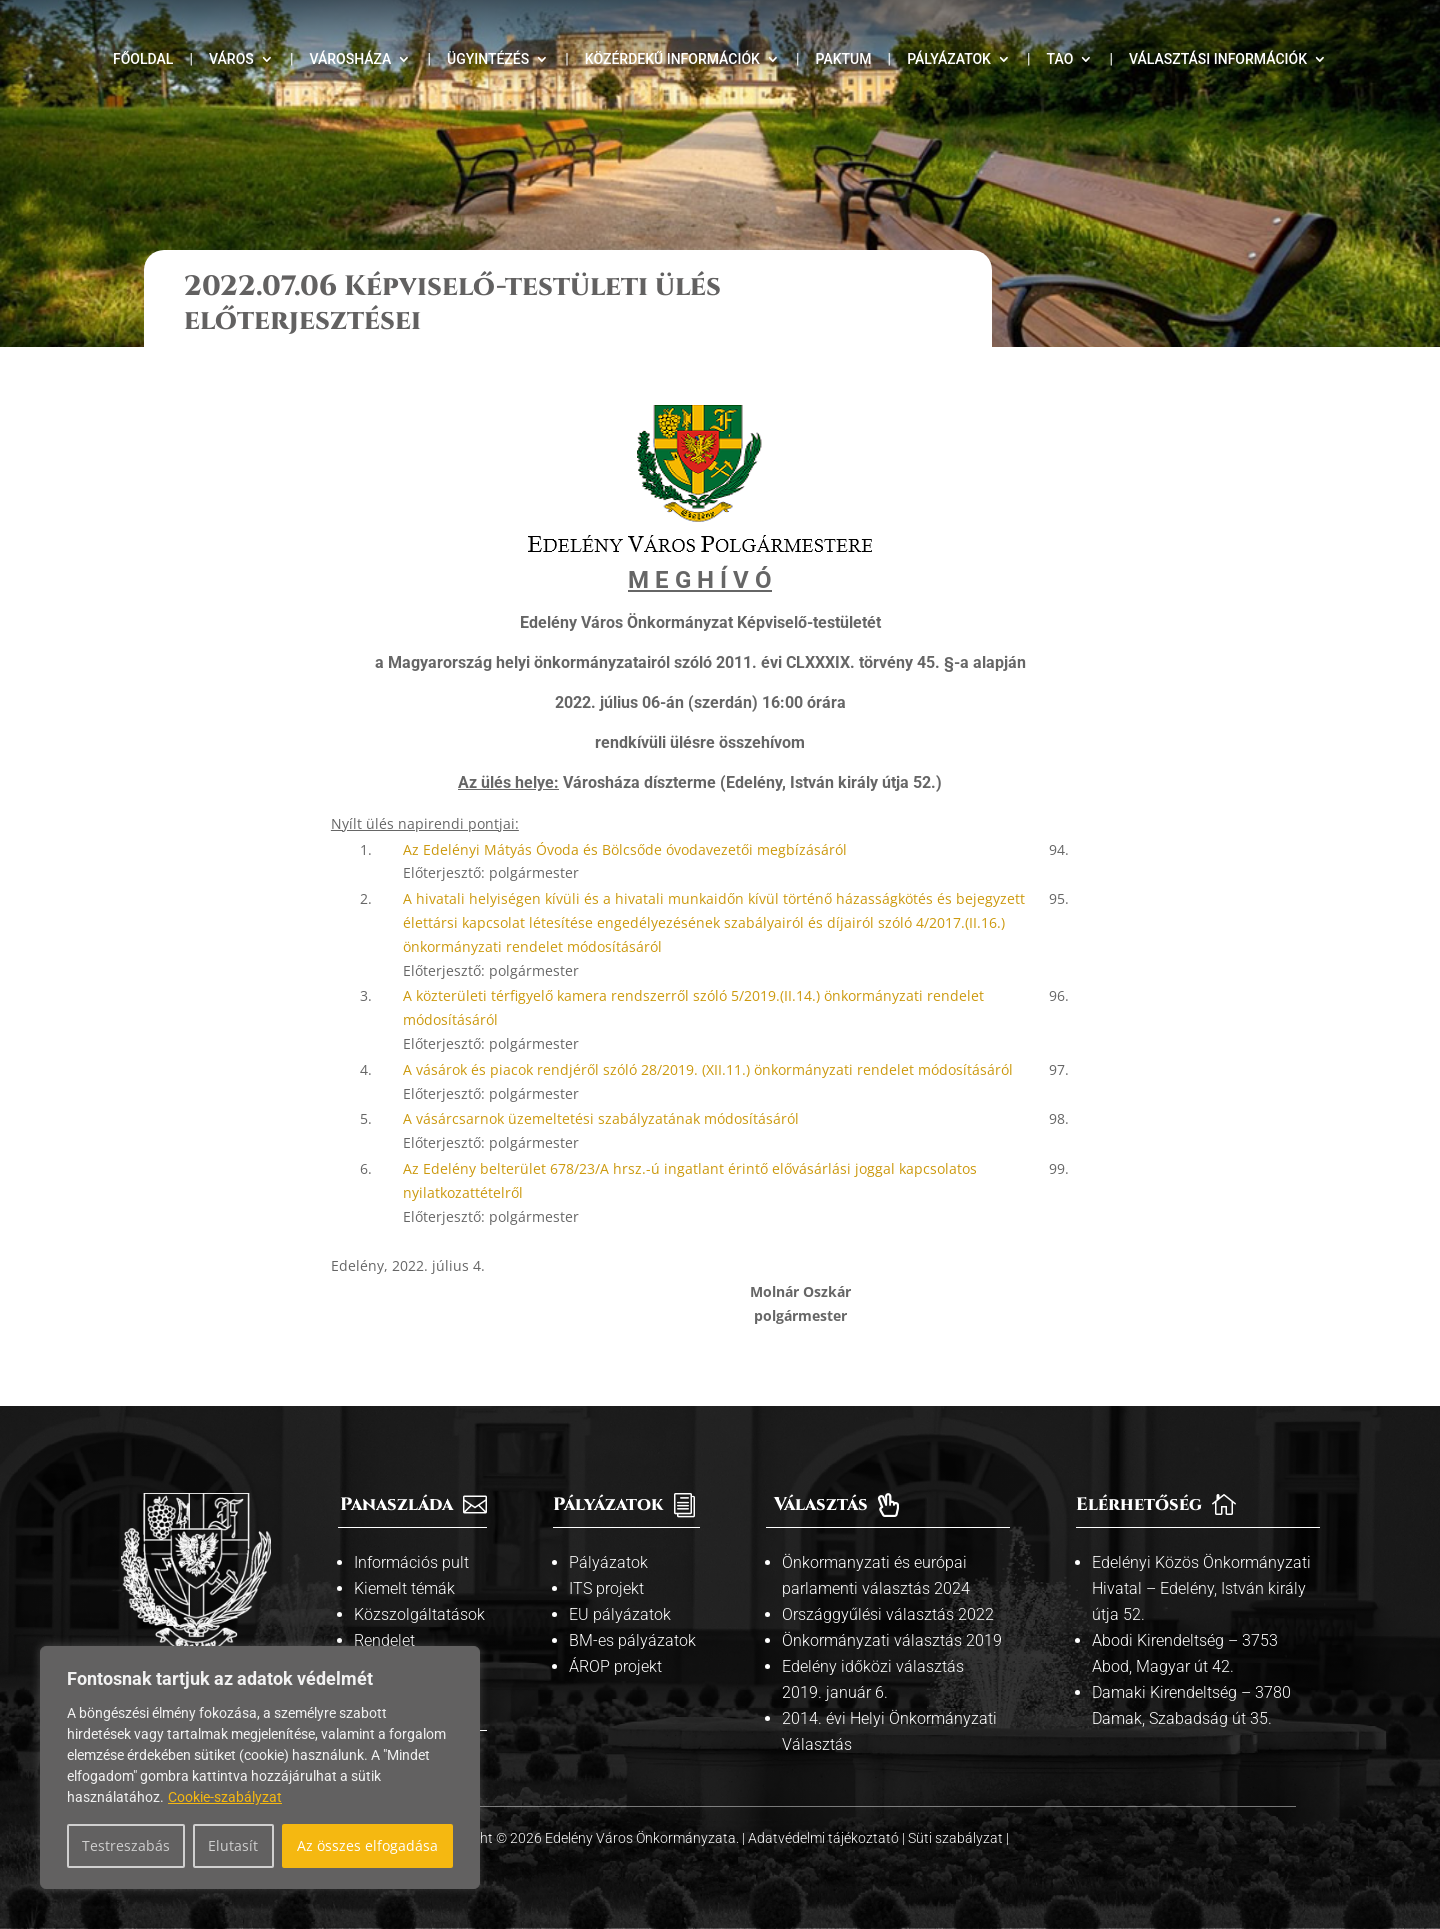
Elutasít (233, 1845)
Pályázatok (949, 59)
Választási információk (1218, 59)
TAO (1060, 59)
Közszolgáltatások (419, 1614)
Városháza (350, 59)
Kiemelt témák (404, 1588)
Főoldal (143, 59)
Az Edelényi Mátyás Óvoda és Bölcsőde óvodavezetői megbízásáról (625, 849)
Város (231, 59)
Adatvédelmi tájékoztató (825, 1838)
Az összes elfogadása (367, 1845)
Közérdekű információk (672, 59)
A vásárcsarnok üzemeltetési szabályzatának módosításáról (601, 1118)
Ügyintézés (488, 59)
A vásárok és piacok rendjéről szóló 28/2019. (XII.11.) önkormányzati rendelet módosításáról (708, 1069)
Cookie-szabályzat (225, 1797)
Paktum (844, 59)
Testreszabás (126, 1845)
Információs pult (411, 1562)
